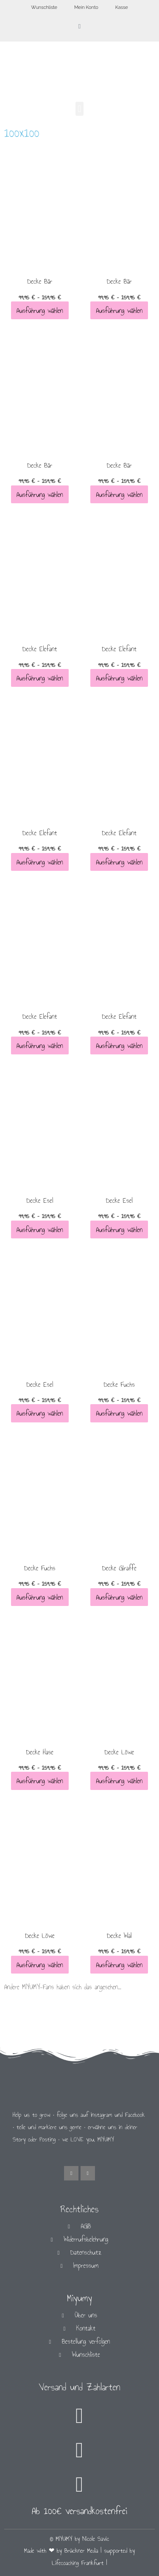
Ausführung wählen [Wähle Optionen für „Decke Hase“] (40, 1781)
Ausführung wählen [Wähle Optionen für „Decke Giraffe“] (119, 1597)
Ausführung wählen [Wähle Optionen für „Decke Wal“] (119, 1964)
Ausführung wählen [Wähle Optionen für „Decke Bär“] (40, 310)
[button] (79, 109)
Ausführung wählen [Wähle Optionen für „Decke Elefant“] (40, 678)
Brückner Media (81, 2551)
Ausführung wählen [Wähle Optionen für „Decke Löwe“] (119, 1781)
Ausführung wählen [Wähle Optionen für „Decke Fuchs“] (119, 1413)
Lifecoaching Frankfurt (77, 2563)
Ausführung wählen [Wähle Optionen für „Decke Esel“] (40, 1229)
